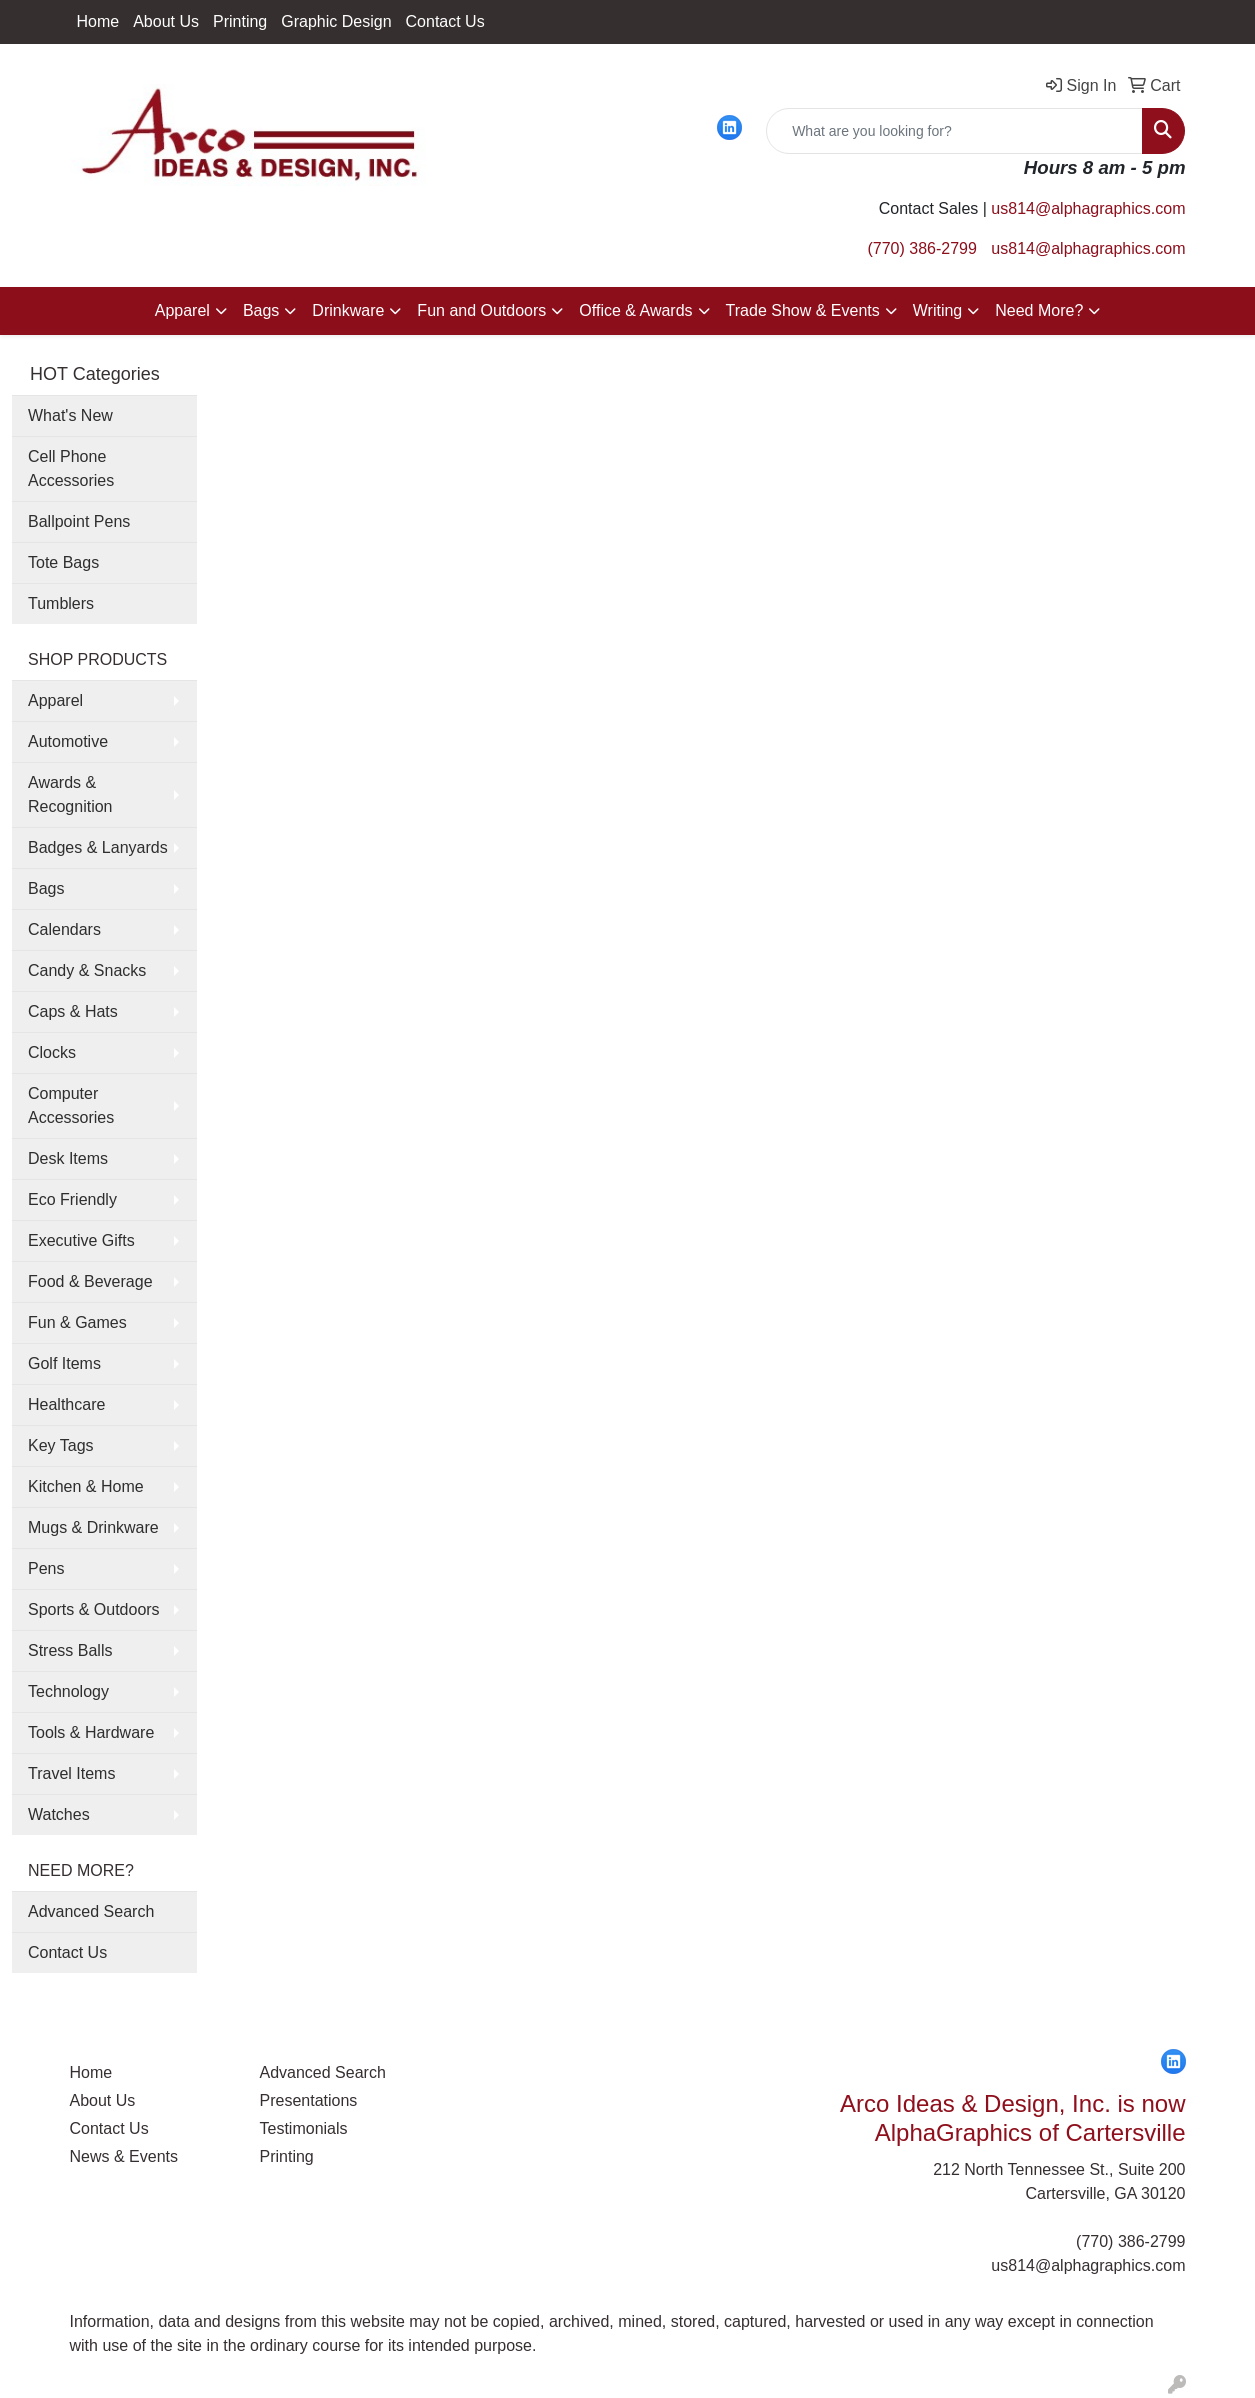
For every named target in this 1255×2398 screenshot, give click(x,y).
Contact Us (445, 21)
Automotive (68, 741)
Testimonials (304, 2128)
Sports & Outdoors (94, 1609)
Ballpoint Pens (79, 521)
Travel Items (71, 1773)
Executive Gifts (81, 1240)
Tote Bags (63, 562)
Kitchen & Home (86, 1486)
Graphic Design (336, 21)
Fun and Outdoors (481, 310)
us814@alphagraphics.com (1088, 208)
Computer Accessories (71, 1105)
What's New (70, 415)
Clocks (52, 1052)
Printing (240, 21)
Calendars (64, 929)
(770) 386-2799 (921, 248)
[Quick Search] (954, 131)
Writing (938, 310)
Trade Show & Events (803, 310)
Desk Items (68, 1158)
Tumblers (61, 603)
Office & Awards (635, 310)
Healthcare (66, 1404)
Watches (59, 1814)
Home (98, 21)
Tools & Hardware (91, 1732)
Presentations (309, 2100)
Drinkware (348, 310)
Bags (261, 310)
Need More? (1039, 310)
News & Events (124, 2156)
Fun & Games (77, 1322)
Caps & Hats (73, 1011)
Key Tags (61, 1445)
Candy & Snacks (87, 970)
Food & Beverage (90, 1281)
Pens (46, 1568)
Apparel (182, 310)
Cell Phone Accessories (71, 468)
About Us (166, 21)
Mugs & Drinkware (93, 1527)
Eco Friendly (72, 1199)
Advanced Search (91, 1911)
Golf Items (64, 1363)
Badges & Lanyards (98, 847)
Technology (68, 1691)
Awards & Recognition (70, 794)
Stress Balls (70, 1650)
